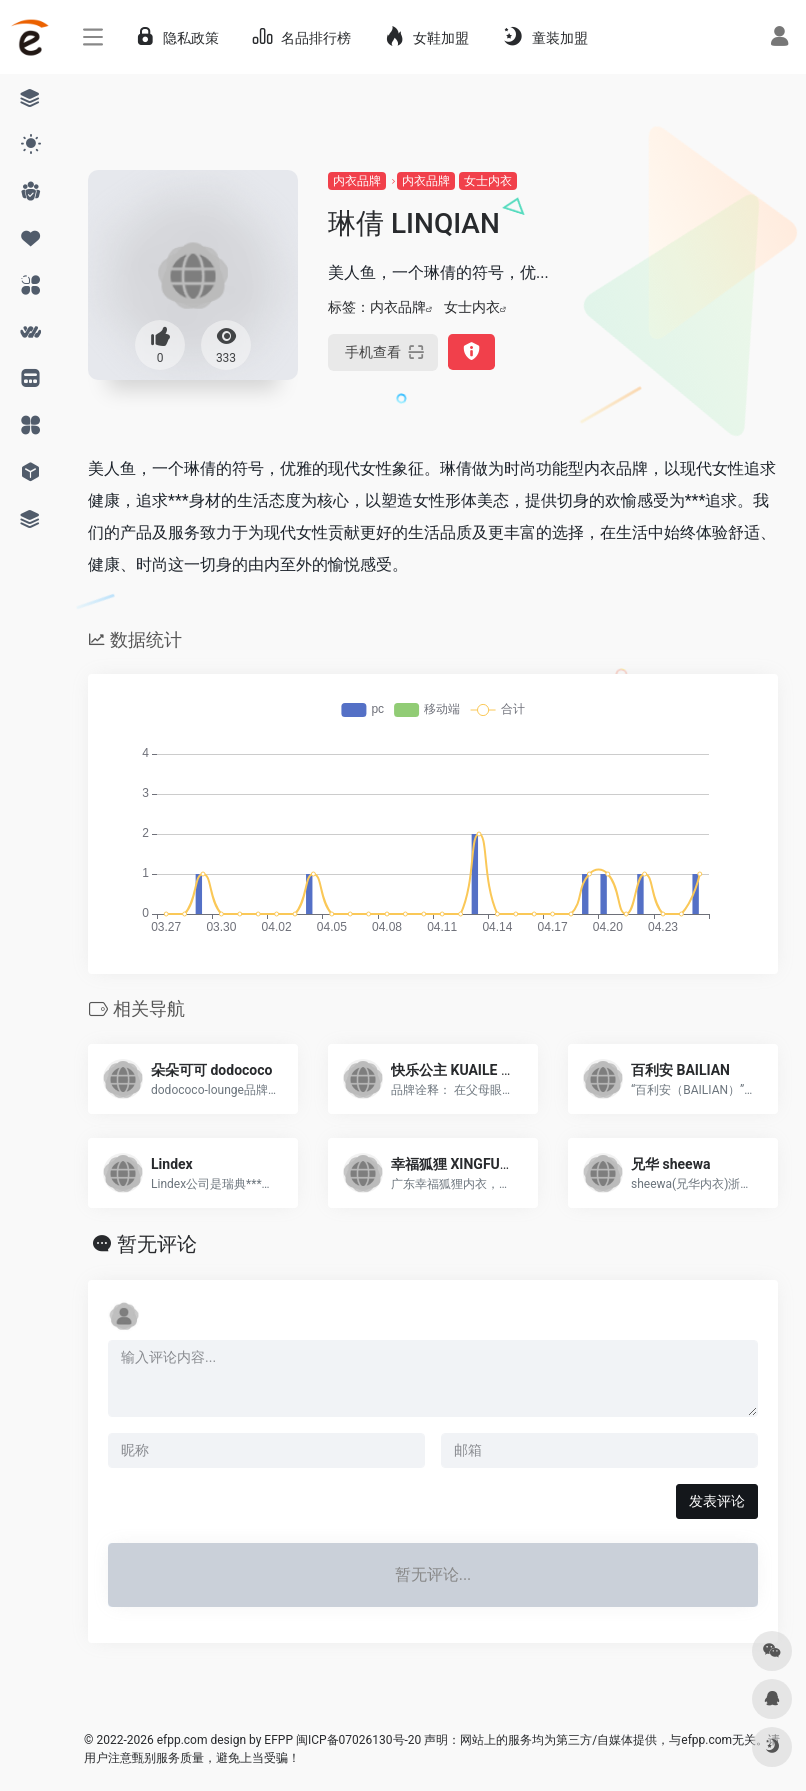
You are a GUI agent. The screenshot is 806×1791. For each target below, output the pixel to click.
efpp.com (182, 1740)
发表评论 (717, 1501)
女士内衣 (488, 181)
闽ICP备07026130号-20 (357, 1740)
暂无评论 (157, 1244)
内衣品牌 (357, 181)
